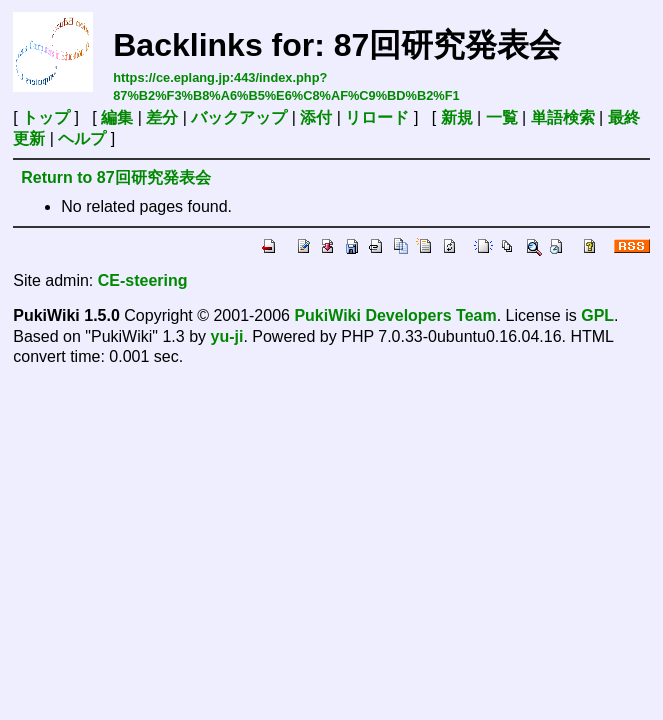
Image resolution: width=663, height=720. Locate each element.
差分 (162, 117)
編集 (117, 117)
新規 (457, 117)
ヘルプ (82, 138)
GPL (597, 315)
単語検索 (563, 117)
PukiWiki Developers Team (395, 315)
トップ (46, 117)
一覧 (502, 117)
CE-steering (143, 280)
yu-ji (226, 336)
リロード (377, 117)
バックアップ (239, 117)
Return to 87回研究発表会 (115, 177)
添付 (316, 117)
